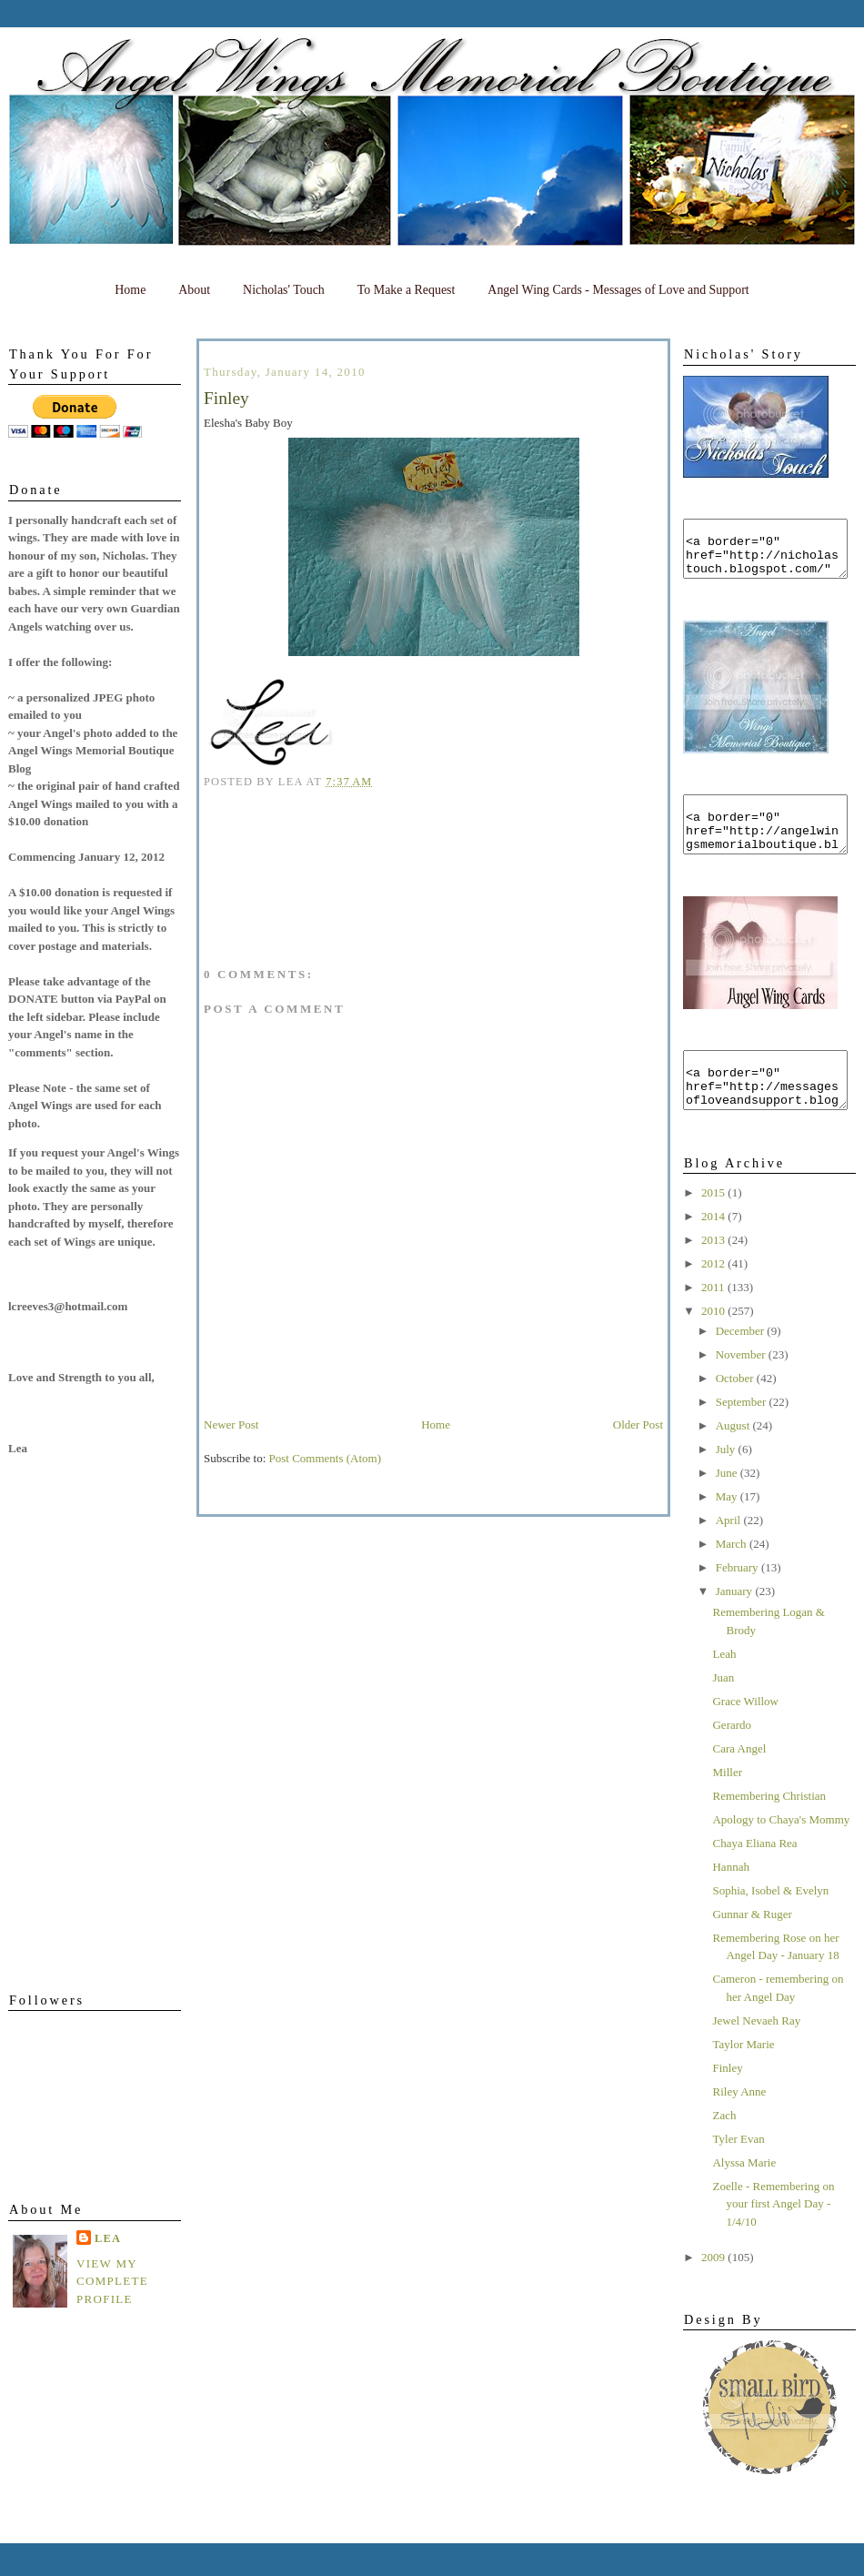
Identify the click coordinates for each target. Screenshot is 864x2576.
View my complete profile (112, 2281)
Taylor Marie (743, 2077)
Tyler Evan (738, 2171)
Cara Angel (739, 1781)
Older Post (638, 1424)
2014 (714, 1249)
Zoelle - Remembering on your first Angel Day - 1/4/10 (773, 2236)
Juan (723, 1710)
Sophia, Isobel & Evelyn (770, 1923)
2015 (714, 1225)
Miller (727, 1805)
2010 (714, 1343)
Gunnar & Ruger (751, 1947)
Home (130, 290)
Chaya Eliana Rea (754, 1876)
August (734, 1458)
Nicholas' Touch (284, 290)
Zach (724, 2148)
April (730, 1553)
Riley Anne (739, 2124)
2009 (714, 2290)
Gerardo (731, 1757)
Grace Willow (745, 1734)
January (736, 1624)
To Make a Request (406, 290)
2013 (714, 1272)
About (194, 290)
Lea (108, 2238)
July (727, 1482)
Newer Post (231, 1424)
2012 (714, 1296)
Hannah (730, 1899)
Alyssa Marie (744, 2195)
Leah (724, 1686)
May (728, 1529)
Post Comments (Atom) (325, 1458)
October (736, 1411)
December (742, 1363)
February (738, 1600)
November (742, 1387)
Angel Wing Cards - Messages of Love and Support (617, 290)
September (742, 1434)
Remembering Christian (769, 1828)
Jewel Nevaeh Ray (756, 2053)
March (732, 1576)
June (728, 1505)
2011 (714, 1320)
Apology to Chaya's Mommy (780, 1852)
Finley (727, 2100)
